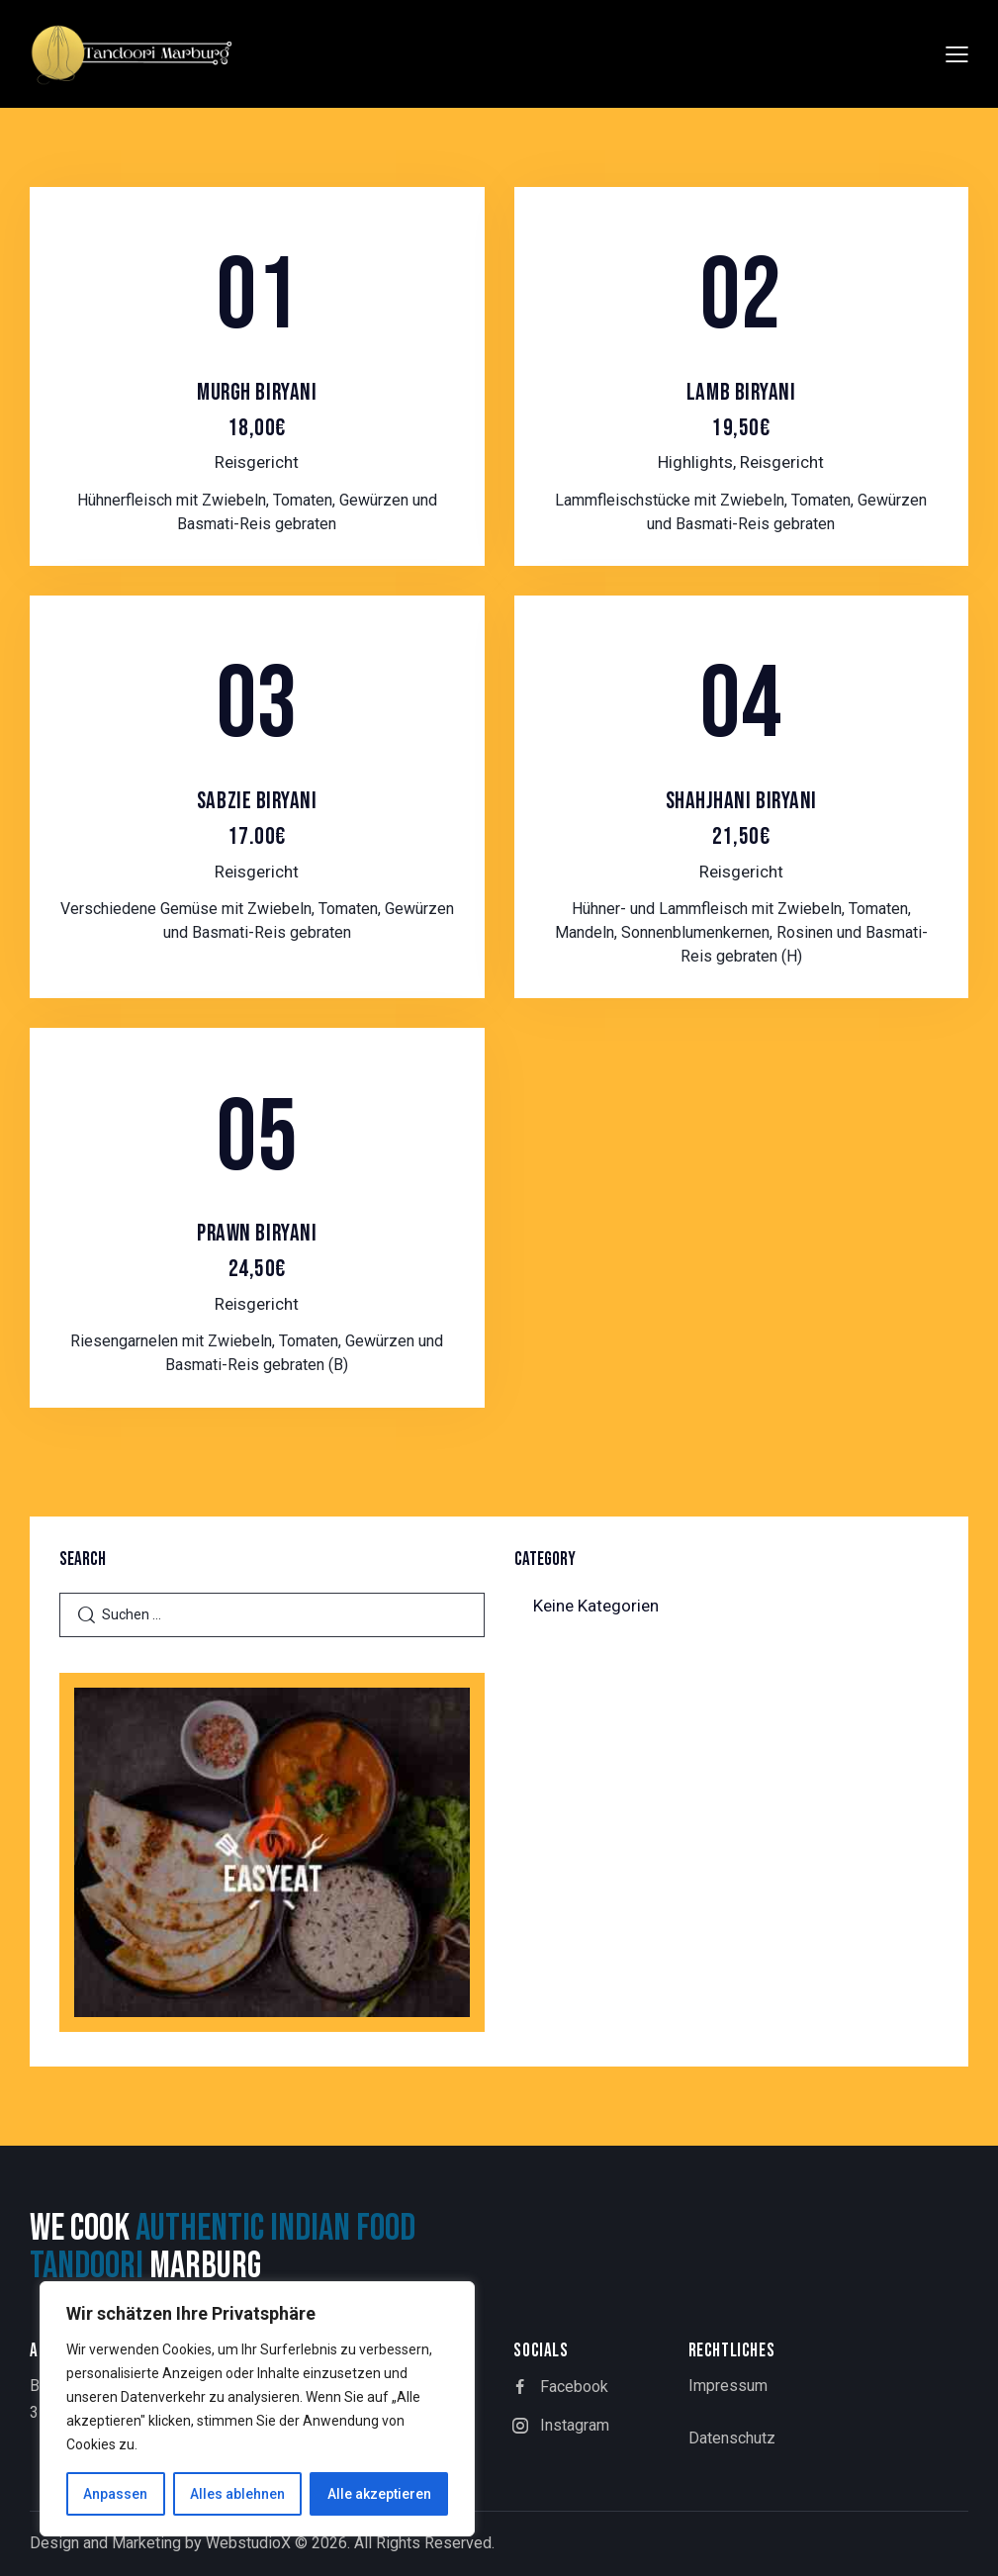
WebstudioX (248, 2542)
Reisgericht (257, 462)
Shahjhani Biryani (741, 819)
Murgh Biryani (257, 411)
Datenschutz (731, 2438)
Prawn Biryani (257, 1252)
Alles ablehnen (237, 2494)
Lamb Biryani (741, 411)
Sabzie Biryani (257, 819)
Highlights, (699, 462)
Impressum (728, 2385)
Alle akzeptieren (379, 2494)
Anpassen (115, 2494)
